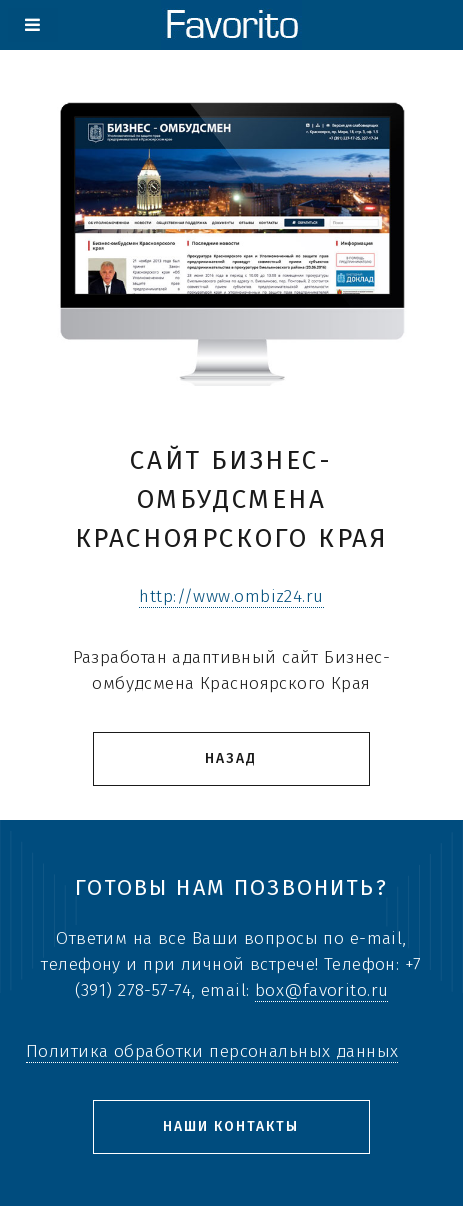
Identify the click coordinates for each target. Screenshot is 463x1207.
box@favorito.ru (322, 990)
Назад (231, 758)
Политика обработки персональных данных (212, 1051)
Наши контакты (231, 1126)
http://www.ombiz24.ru (231, 596)
